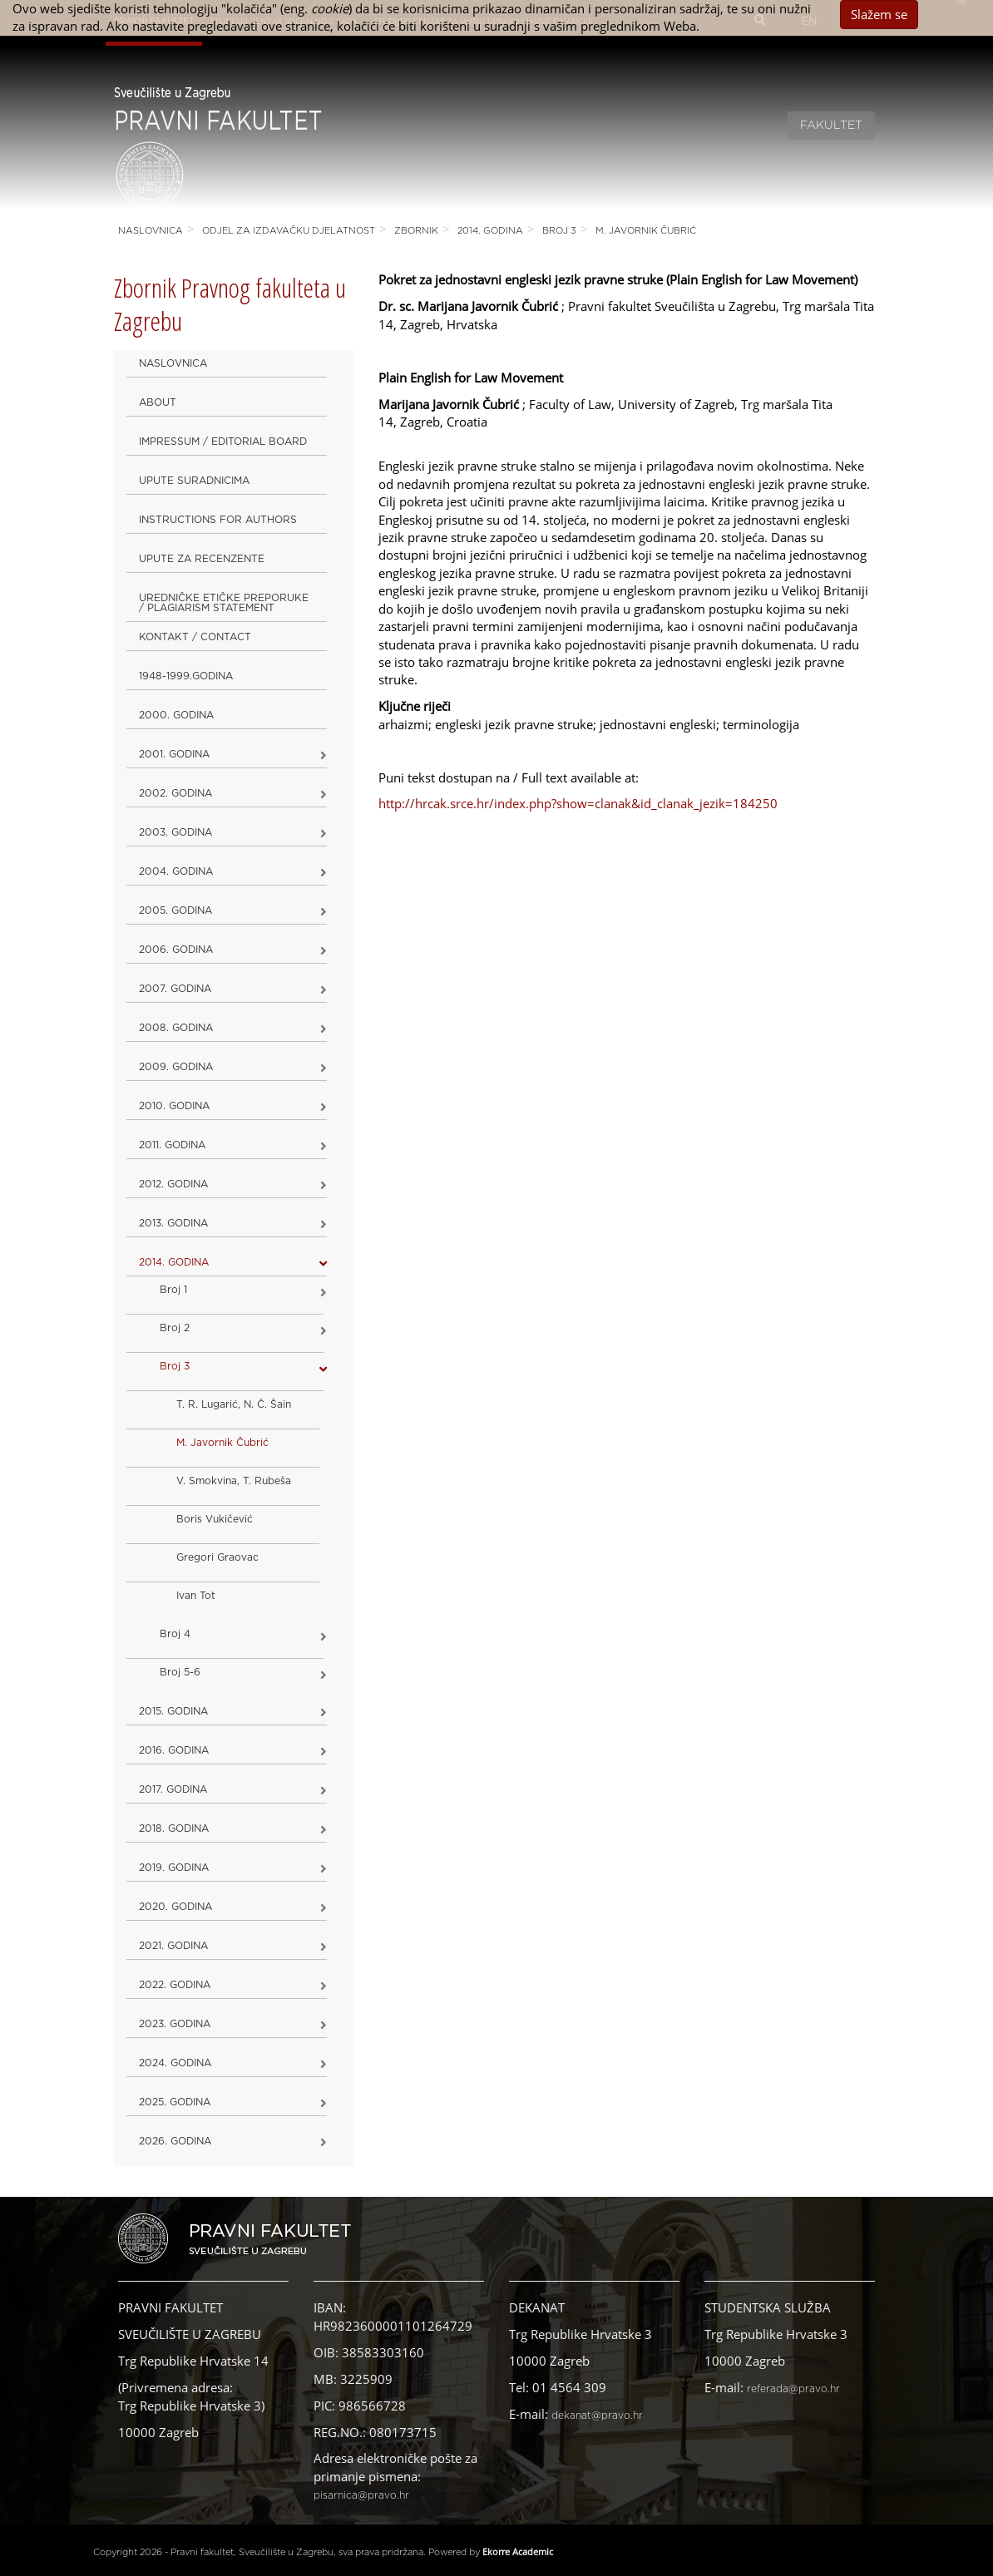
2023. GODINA (174, 2024)
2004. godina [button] (176, 871)
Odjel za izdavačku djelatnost (288, 230)
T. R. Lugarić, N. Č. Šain (233, 1404)
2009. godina (176, 1067)
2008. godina (176, 1028)
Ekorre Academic (517, 2551)
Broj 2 (175, 1328)
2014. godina (490, 230)
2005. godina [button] (175, 910)
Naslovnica (150, 230)
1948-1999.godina (186, 676)
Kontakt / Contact (195, 637)
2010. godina (174, 1106)
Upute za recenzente (201, 559)
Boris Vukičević (214, 1519)
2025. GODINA (174, 2102)
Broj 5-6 (180, 1672)
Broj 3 (559, 230)
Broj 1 (173, 1290)
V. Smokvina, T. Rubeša (233, 1481)
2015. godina (173, 1711)
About (157, 402)
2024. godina (175, 2063)
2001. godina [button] (174, 754)
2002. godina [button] (175, 793)
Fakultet (831, 125)
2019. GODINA (174, 1868)
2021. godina (173, 1946)
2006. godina (176, 950)
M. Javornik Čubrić (645, 230)
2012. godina (173, 1184)
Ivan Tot (195, 1596)
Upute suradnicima (194, 481)
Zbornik (416, 230)
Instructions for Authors (218, 520)
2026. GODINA (175, 2141)
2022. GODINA (174, 1985)
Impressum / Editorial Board (223, 442)
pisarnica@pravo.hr (361, 2495)
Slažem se (879, 14)
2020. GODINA (175, 1907)
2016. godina (174, 1750)
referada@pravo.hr (793, 2389)
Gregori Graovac (217, 1557)
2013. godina (173, 1223)
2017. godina (173, 1789)
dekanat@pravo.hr (597, 2416)
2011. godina (172, 1145)
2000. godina (176, 715)
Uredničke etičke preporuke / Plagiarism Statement (224, 603)
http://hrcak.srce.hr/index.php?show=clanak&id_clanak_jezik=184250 (578, 803)
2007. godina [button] (175, 989)
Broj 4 (175, 1634)
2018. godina (174, 1828)
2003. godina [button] (175, 832)
